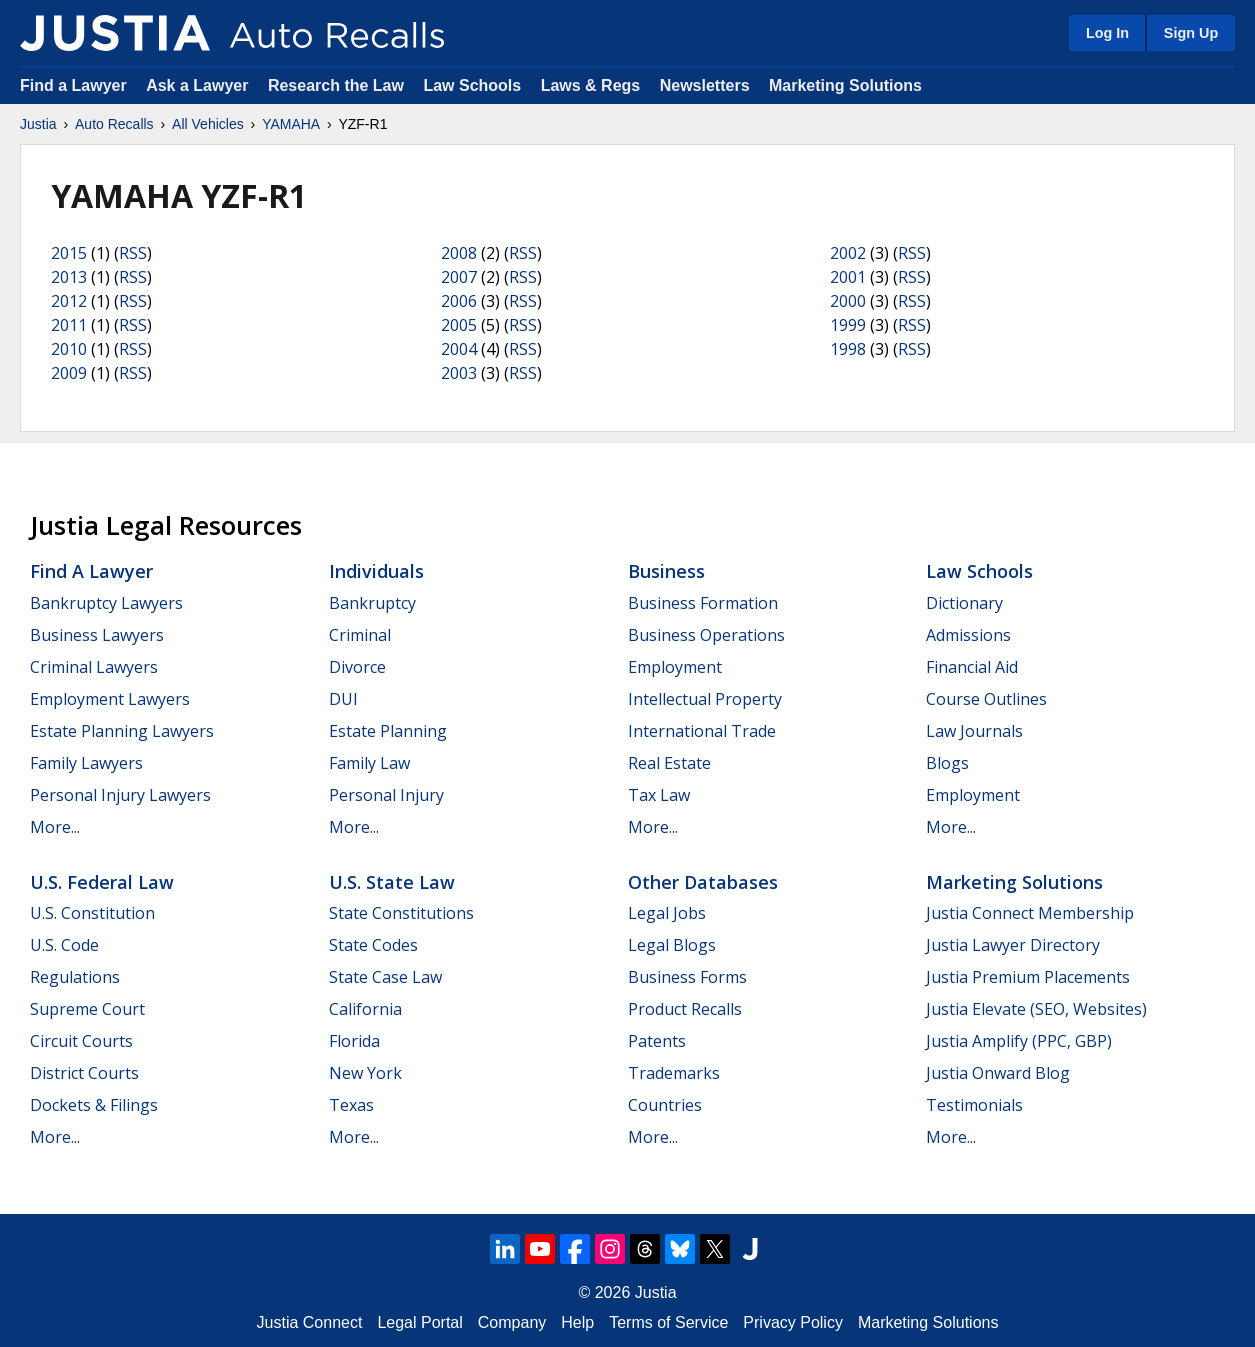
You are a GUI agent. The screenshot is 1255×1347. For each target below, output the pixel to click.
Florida (354, 1041)
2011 (69, 325)
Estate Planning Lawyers (122, 731)
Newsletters (705, 85)
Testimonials (974, 1105)
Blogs (947, 763)
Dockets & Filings (94, 1105)
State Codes (373, 945)
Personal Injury (386, 795)
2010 (69, 349)
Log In (1107, 33)
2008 (459, 253)
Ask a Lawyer (199, 85)
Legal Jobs (667, 913)
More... (55, 827)
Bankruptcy (372, 603)
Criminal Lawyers (94, 667)
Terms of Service (668, 1322)
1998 (848, 349)
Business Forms (687, 977)
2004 (459, 349)
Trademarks (674, 1073)
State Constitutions (401, 913)
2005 (459, 325)
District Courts (84, 1073)
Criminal (360, 635)
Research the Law (336, 85)
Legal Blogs (672, 945)
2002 (848, 253)
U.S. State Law (392, 882)
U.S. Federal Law (102, 882)
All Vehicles (208, 124)
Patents (657, 1041)
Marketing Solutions (845, 85)
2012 (69, 301)
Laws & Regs (591, 85)
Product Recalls (685, 1009)
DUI (343, 699)
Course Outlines (986, 699)
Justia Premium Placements (1028, 977)
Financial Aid (972, 667)
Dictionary (964, 603)
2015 (69, 253)
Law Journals (974, 731)
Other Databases (703, 882)
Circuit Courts (81, 1041)
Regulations (75, 977)
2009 (69, 373)
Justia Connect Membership (1030, 913)
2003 (459, 373)
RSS (133, 253)
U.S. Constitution (92, 913)
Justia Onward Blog (998, 1073)
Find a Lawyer (73, 85)
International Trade (702, 731)
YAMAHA (291, 124)
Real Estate (669, 763)
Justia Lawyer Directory (1013, 945)
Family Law (369, 763)
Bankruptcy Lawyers (106, 603)
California (365, 1009)
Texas (351, 1105)
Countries (665, 1105)
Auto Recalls (114, 124)
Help (577, 1322)
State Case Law (385, 977)
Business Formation (703, 603)
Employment (675, 667)
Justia (38, 124)
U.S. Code (64, 945)
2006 (459, 301)
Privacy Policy (793, 1322)
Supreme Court (87, 1009)
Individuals (376, 571)
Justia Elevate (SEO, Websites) (1036, 1009)
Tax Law (659, 795)
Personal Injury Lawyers (120, 795)
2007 (459, 277)
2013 (69, 277)
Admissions (968, 635)
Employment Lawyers (110, 699)
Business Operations (706, 635)
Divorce (357, 667)
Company (512, 1322)
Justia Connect (310, 1322)
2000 (848, 301)
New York (365, 1073)
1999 (848, 325)
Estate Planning (388, 731)
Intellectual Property (705, 699)
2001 (848, 277)
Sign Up (1191, 33)
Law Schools (472, 85)
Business (666, 571)
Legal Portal (419, 1322)
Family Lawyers (86, 763)
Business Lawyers (97, 635)
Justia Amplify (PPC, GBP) (1019, 1041)
